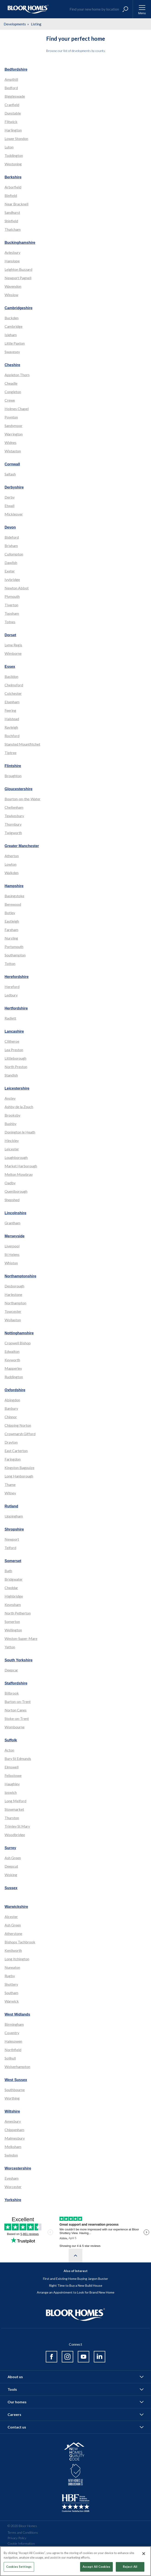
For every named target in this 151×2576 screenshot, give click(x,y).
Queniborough (16, 1191)
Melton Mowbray (19, 1174)
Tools (12, 2389)
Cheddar (11, 1587)
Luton (9, 147)
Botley (10, 913)
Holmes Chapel (17, 408)
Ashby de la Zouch (19, 1106)
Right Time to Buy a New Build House (75, 2285)
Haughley (12, 1784)
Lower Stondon (16, 138)
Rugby (10, 1976)
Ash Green (13, 1858)
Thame (10, 1484)
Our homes (17, 2402)
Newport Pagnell (18, 278)
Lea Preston (14, 1050)
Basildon (11, 676)
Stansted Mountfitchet (22, 744)
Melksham (13, 2146)
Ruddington (14, 1377)
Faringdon (13, 1459)
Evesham (12, 2178)
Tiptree (10, 752)
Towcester (13, 1311)
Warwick (12, 2001)
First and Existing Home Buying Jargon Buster (75, 2279)
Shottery (11, 1984)
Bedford (11, 88)
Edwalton (12, 1351)
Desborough (14, 1286)
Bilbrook (12, 1693)
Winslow (11, 295)
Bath (8, 1571)
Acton (9, 1750)
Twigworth (13, 832)
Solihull (10, 2058)
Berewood (13, 904)
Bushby (10, 1123)
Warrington (14, 434)
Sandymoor (13, 425)
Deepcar (11, 1670)
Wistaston (13, 451)
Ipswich (11, 1792)
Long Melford (15, 1801)
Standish (11, 1075)
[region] (75, 2561)
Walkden (12, 872)
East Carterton (16, 1450)
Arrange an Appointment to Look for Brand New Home (75, 2292)
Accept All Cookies (96, 2566)
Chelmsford (14, 685)
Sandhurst (12, 212)
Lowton (10, 864)
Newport (12, 1539)
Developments (15, 24)
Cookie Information (21, 2543)
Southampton (15, 955)
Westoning (13, 164)
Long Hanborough (19, 1476)
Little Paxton (15, 343)
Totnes (10, 622)
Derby (10, 497)
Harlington (13, 130)
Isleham (11, 335)
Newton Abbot (17, 588)
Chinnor (11, 1417)
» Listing (33, 24)
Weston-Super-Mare (21, 1638)
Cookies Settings (19, 2566)
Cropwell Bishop (18, 1343)
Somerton (12, 1621)
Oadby (10, 1183)
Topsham (12, 613)
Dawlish (11, 562)
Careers (14, 2414)
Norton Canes (16, 1710)
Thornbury (13, 824)
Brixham (11, 545)
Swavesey (12, 351)
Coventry (12, 2033)
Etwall (9, 505)
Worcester (13, 2186)
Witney (10, 1493)
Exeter (10, 571)
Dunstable (13, 113)
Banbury (11, 1408)
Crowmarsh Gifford (20, 1434)
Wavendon (13, 286)
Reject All (130, 2566)
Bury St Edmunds (18, 1758)
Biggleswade (15, 96)
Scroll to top (75, 2255)
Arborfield (13, 187)
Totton (10, 963)
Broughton (13, 776)
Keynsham (13, 1604)
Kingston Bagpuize (19, 1467)
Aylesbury (12, 252)
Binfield (11, 195)
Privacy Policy (17, 2538)
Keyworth (12, 1360)
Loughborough (16, 1157)
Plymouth (12, 596)
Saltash (10, 474)
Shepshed (12, 1200)
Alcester (11, 1916)
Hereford (12, 986)
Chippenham (14, 2129)
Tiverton (11, 605)
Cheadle (11, 383)
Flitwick (11, 121)
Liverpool (12, 1246)
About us (15, 2377)
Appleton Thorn (17, 375)
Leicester (12, 1149)
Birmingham (14, 2024)
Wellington (13, 1630)
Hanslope (12, 261)
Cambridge (13, 326)
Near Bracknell (16, 204)
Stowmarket (14, 1809)
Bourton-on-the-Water (22, 799)
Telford (10, 1547)
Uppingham (14, 1516)
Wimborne (13, 653)
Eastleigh (12, 921)
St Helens (12, 1254)
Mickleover (14, 514)
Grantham (12, 1223)
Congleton (13, 391)
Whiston (11, 1263)
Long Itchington (17, 1959)
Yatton (10, 1647)
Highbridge (14, 1596)
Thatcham (13, 229)
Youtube (83, 2356)
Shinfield (11, 221)
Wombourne (14, 1727)
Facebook (51, 2356)
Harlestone (13, 1294)
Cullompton (14, 554)
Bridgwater (14, 1579)
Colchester (13, 693)
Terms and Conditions (23, 2532)
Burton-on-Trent (18, 1701)
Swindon (11, 2155)
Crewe (10, 400)
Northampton (15, 1303)
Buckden (12, 318)
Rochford (12, 735)
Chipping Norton (18, 1425)
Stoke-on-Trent (17, 1718)
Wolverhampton (17, 2066)
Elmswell (12, 1767)
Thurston (12, 1818)
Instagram (67, 2356)
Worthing (12, 2098)
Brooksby (12, 1115)
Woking (11, 1874)
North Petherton (18, 1613)
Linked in (99, 2356)
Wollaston (13, 1320)
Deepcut (11, 1866)
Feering (10, 710)
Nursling (11, 938)
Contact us (17, 2427)
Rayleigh (11, 727)
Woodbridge (15, 1834)
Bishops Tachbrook (20, 1942)
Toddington (14, 155)
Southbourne (15, 2089)
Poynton (11, 417)
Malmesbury (15, 2138)
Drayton (11, 1442)
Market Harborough (21, 1166)
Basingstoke (14, 896)
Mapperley (13, 1368)
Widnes (10, 442)
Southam (11, 1992)
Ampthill (11, 79)
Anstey (10, 1098)
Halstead (12, 719)
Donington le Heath (20, 1132)
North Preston (16, 1066)
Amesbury (13, 2121)
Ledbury (11, 995)
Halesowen (13, 2041)
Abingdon (12, 1400)
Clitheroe (12, 1041)
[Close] (144, 2554)
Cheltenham (14, 807)
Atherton (12, 856)
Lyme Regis (13, 645)
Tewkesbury (14, 816)
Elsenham (12, 702)
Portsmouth (14, 946)
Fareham (11, 929)
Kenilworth (13, 1950)
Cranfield (12, 104)
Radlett (10, 1018)
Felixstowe (13, 1775)
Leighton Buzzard (18, 269)
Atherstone (13, 1933)
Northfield (13, 2049)
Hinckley (12, 1140)
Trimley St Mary (17, 1826)
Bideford (12, 537)
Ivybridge (12, 579)
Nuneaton (12, 1967)
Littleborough (15, 1058)
